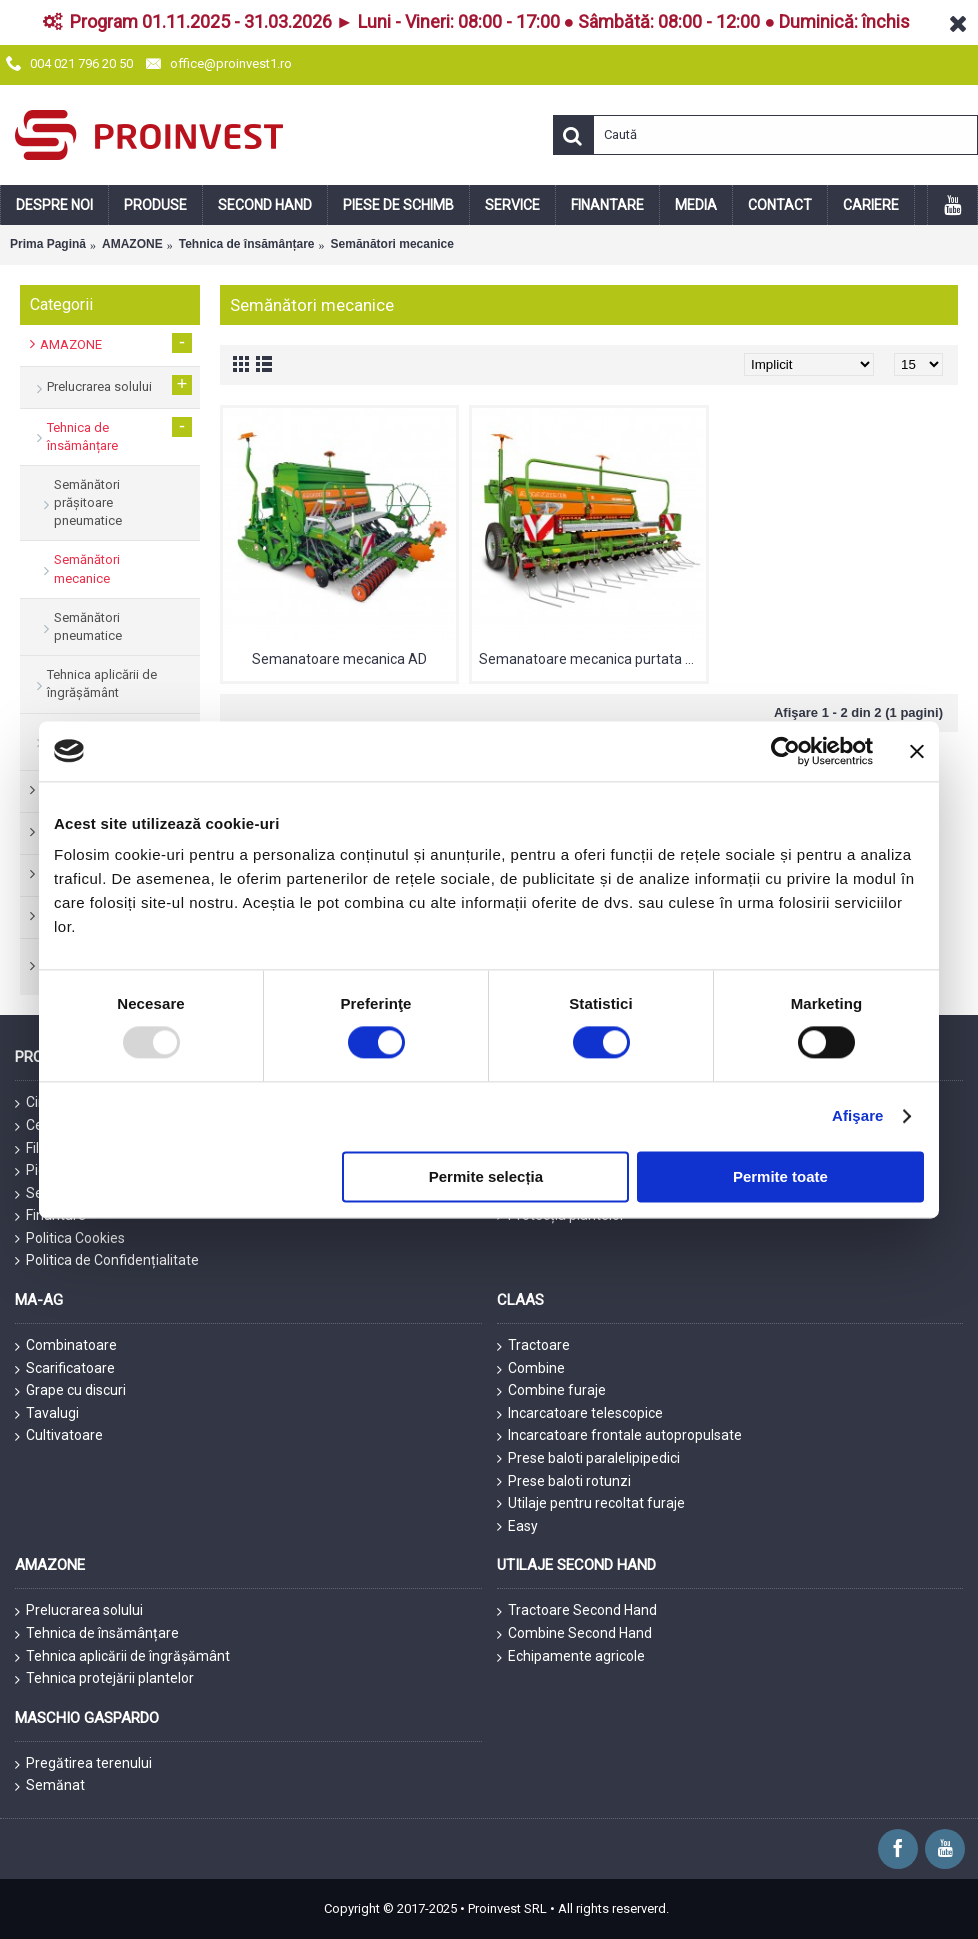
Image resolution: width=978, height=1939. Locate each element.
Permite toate (780, 1176)
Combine (531, 1369)
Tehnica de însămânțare (247, 244)
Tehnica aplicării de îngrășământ (122, 1657)
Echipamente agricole (571, 1657)
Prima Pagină (48, 244)
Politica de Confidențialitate (107, 1260)
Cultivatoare (59, 1436)
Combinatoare (66, 1346)
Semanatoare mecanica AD (339, 659)
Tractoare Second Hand (577, 1611)
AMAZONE (132, 244)
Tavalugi (47, 1414)
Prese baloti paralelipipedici (588, 1458)
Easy (517, 1526)
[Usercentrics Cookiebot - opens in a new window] (785, 751)
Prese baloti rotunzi (564, 1481)
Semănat (50, 1786)
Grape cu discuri (70, 1391)
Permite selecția (486, 1176)
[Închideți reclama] (917, 751)
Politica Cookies (70, 1238)
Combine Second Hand (574, 1634)
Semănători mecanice (392, 244)
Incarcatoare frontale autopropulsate (619, 1436)
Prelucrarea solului (79, 1611)
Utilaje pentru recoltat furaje (591, 1503)
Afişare (858, 1116)
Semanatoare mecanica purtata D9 (590, 659)
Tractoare (533, 1346)
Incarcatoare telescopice (580, 1414)
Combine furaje (551, 1391)
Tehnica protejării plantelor (104, 1679)
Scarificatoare (65, 1369)
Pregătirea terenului (83, 1764)
